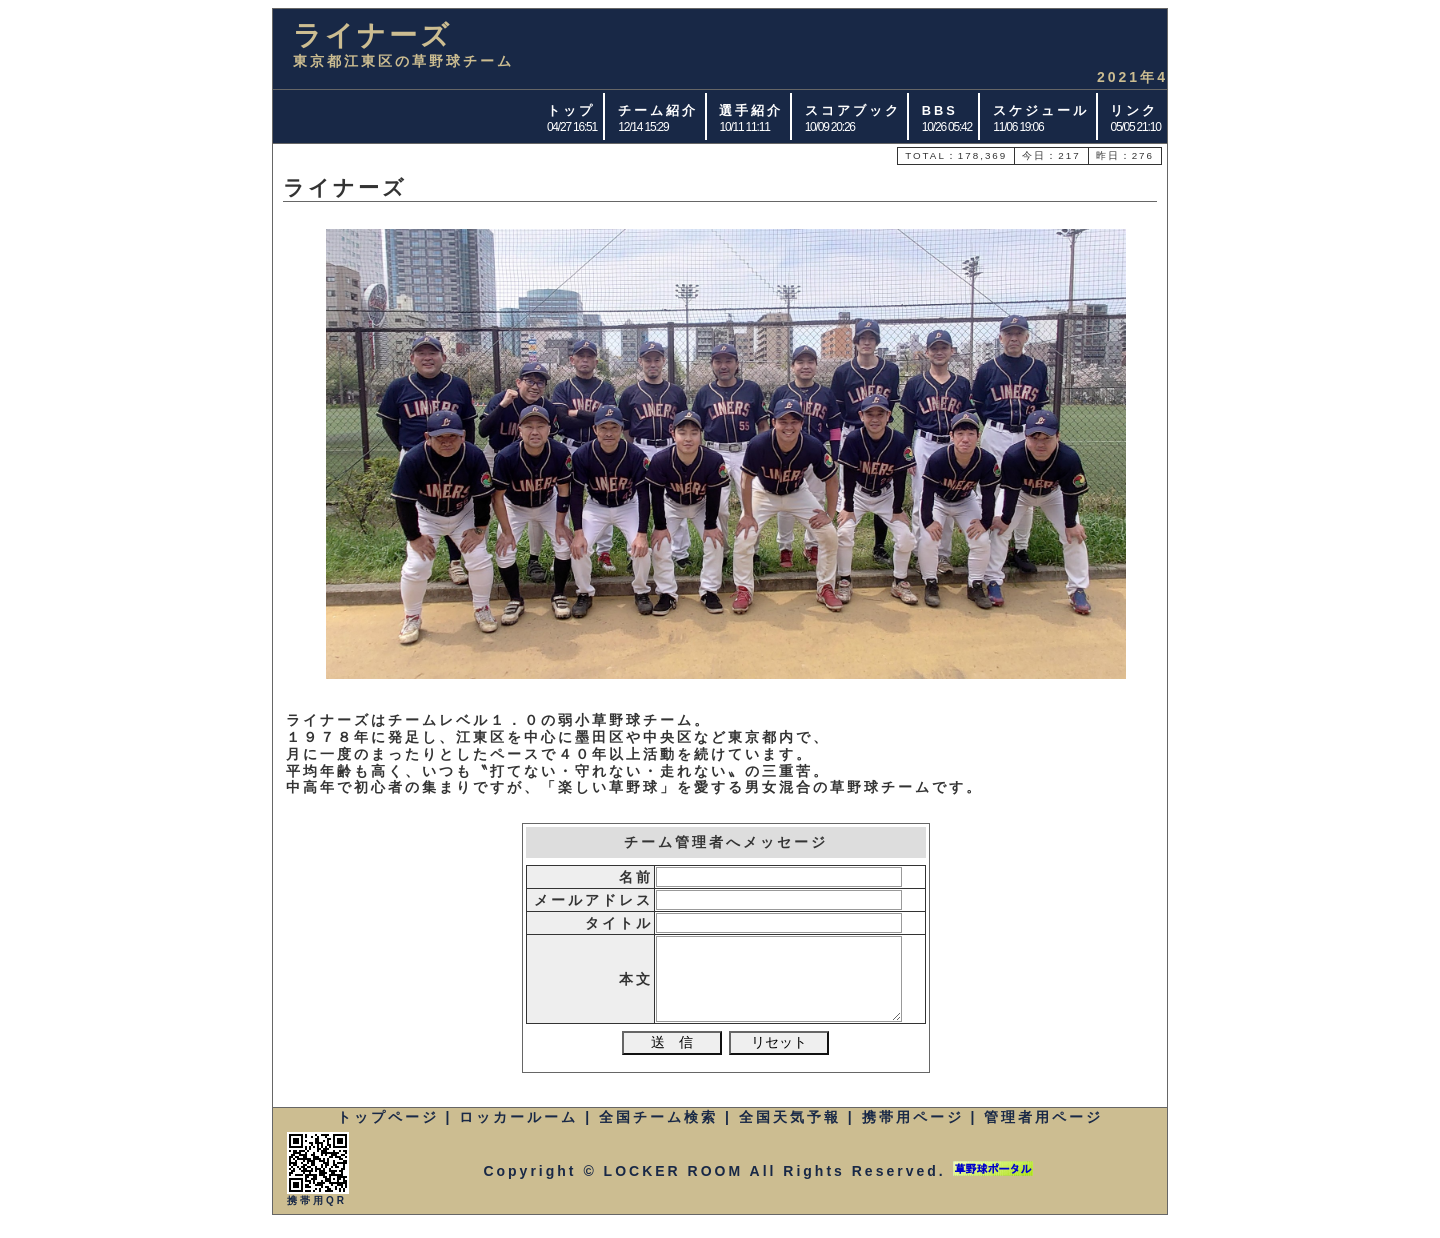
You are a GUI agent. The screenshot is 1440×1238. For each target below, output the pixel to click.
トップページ (388, 1132)
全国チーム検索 (658, 1132)
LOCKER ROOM (674, 1186)
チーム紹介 (658, 110)
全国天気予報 (790, 1132)
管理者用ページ (1043, 1132)
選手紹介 (751, 110)
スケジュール (1041, 110)
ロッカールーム (518, 1132)
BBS (940, 110)
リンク (1134, 110)
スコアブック (853, 110)
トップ (571, 110)
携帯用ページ (913, 1132)
